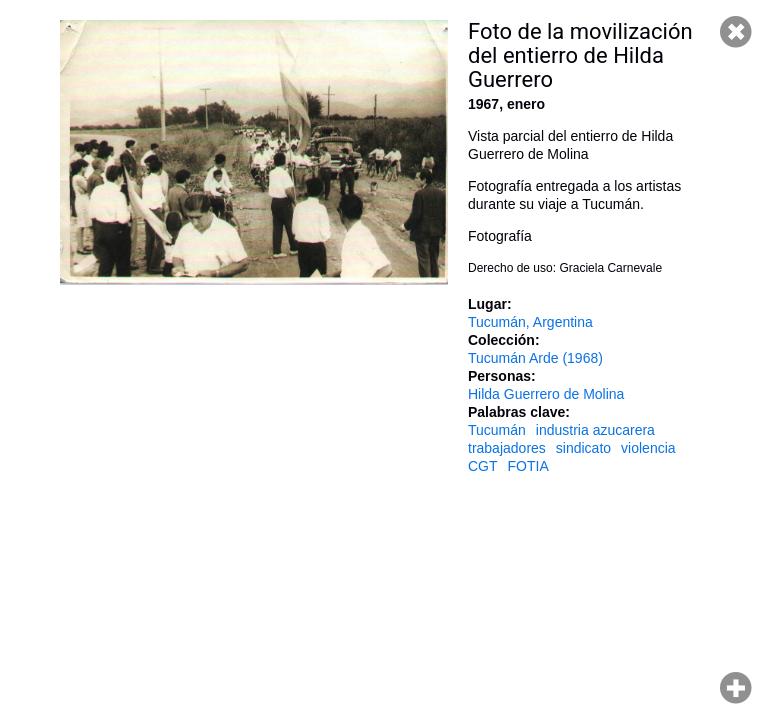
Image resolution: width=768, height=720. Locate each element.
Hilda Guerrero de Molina (546, 394)
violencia (648, 448)
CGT (483, 466)
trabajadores (507, 448)
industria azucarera (595, 430)
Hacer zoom (736, 688)
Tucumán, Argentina (530, 322)
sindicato (583, 448)
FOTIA (528, 466)
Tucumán (497, 430)
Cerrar (736, 32)
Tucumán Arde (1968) (535, 358)
